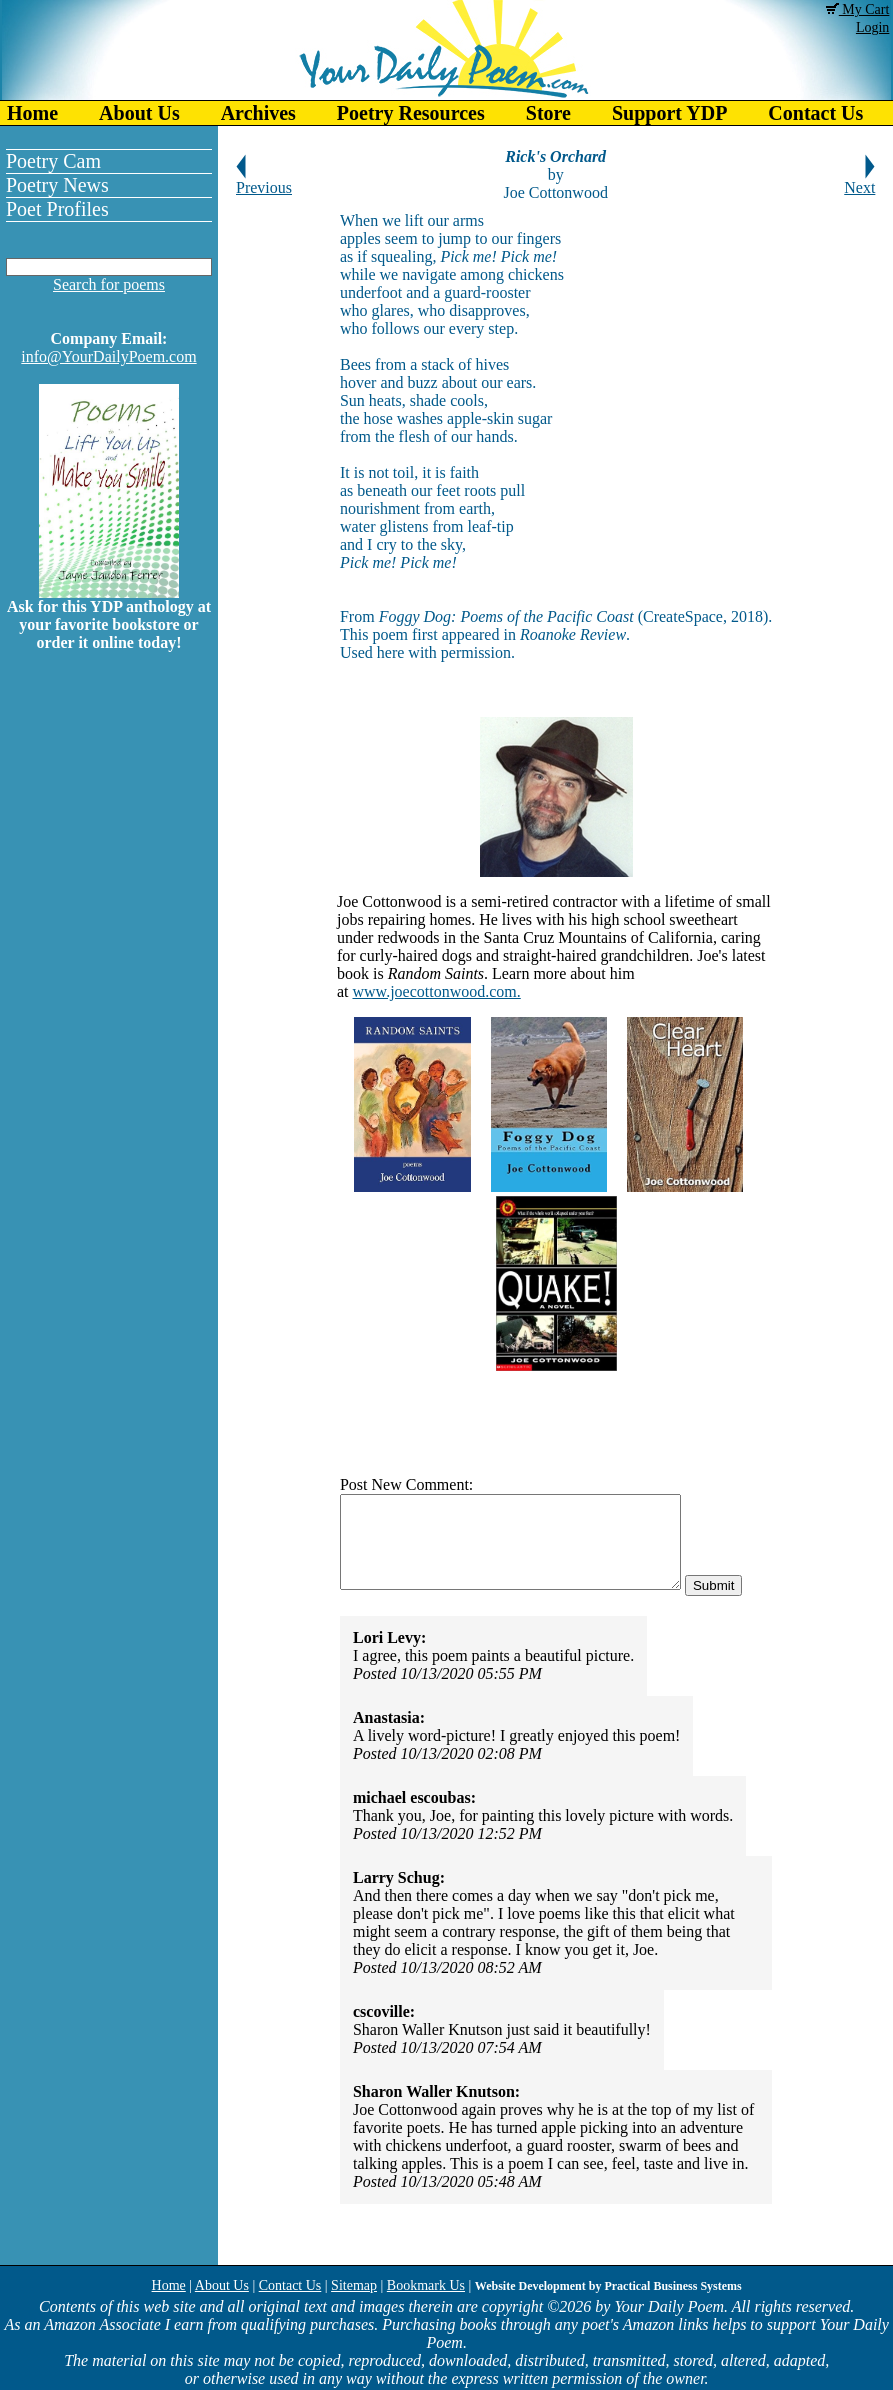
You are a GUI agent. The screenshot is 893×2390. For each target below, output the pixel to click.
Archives (258, 113)
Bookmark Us (426, 2285)
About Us (139, 113)
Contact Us (290, 2285)
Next (859, 180)
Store (548, 113)
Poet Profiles (57, 209)
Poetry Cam (53, 161)
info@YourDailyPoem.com (108, 356)
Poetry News (57, 185)
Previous (264, 180)
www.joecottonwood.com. (437, 991)
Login (872, 27)
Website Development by (608, 2286)
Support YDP (669, 113)
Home (32, 113)
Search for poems (109, 284)
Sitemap (354, 2285)
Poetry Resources (411, 113)
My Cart (858, 9)
